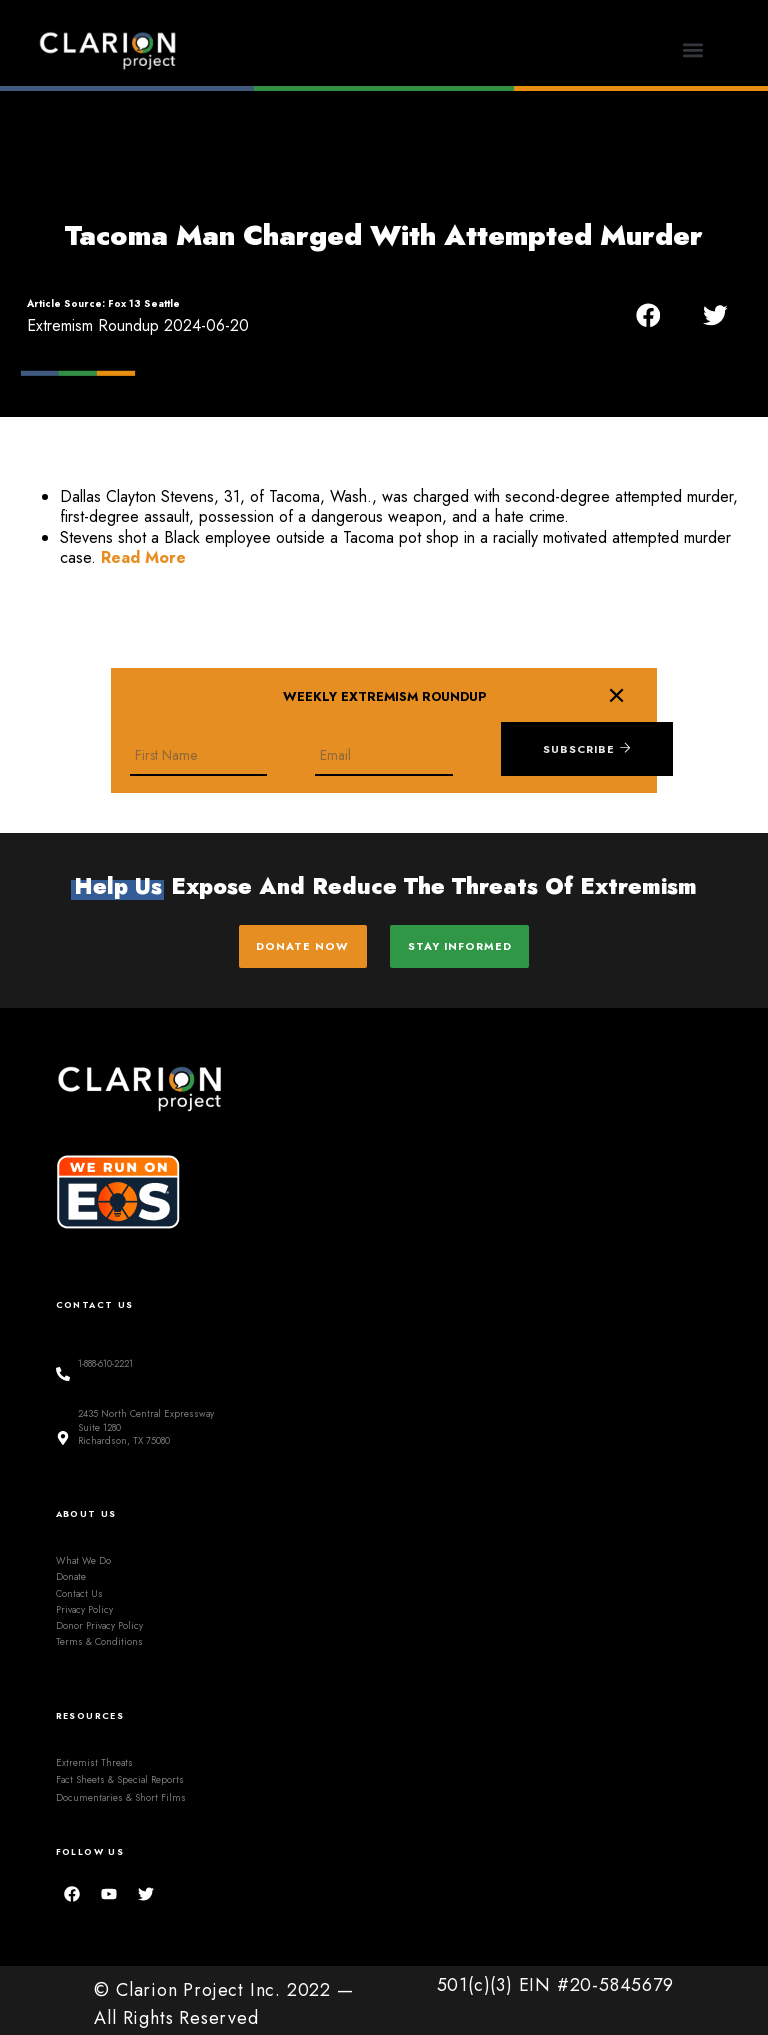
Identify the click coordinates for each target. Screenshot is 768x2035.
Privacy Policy (84, 1601)
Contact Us (79, 1585)
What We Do (83, 1552)
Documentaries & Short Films (121, 1789)
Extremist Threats (94, 1754)
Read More (143, 557)
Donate (71, 1569)
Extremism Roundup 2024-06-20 (138, 325)
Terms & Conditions (99, 1634)
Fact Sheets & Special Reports (120, 1772)
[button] (693, 50)
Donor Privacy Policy (99, 1618)
